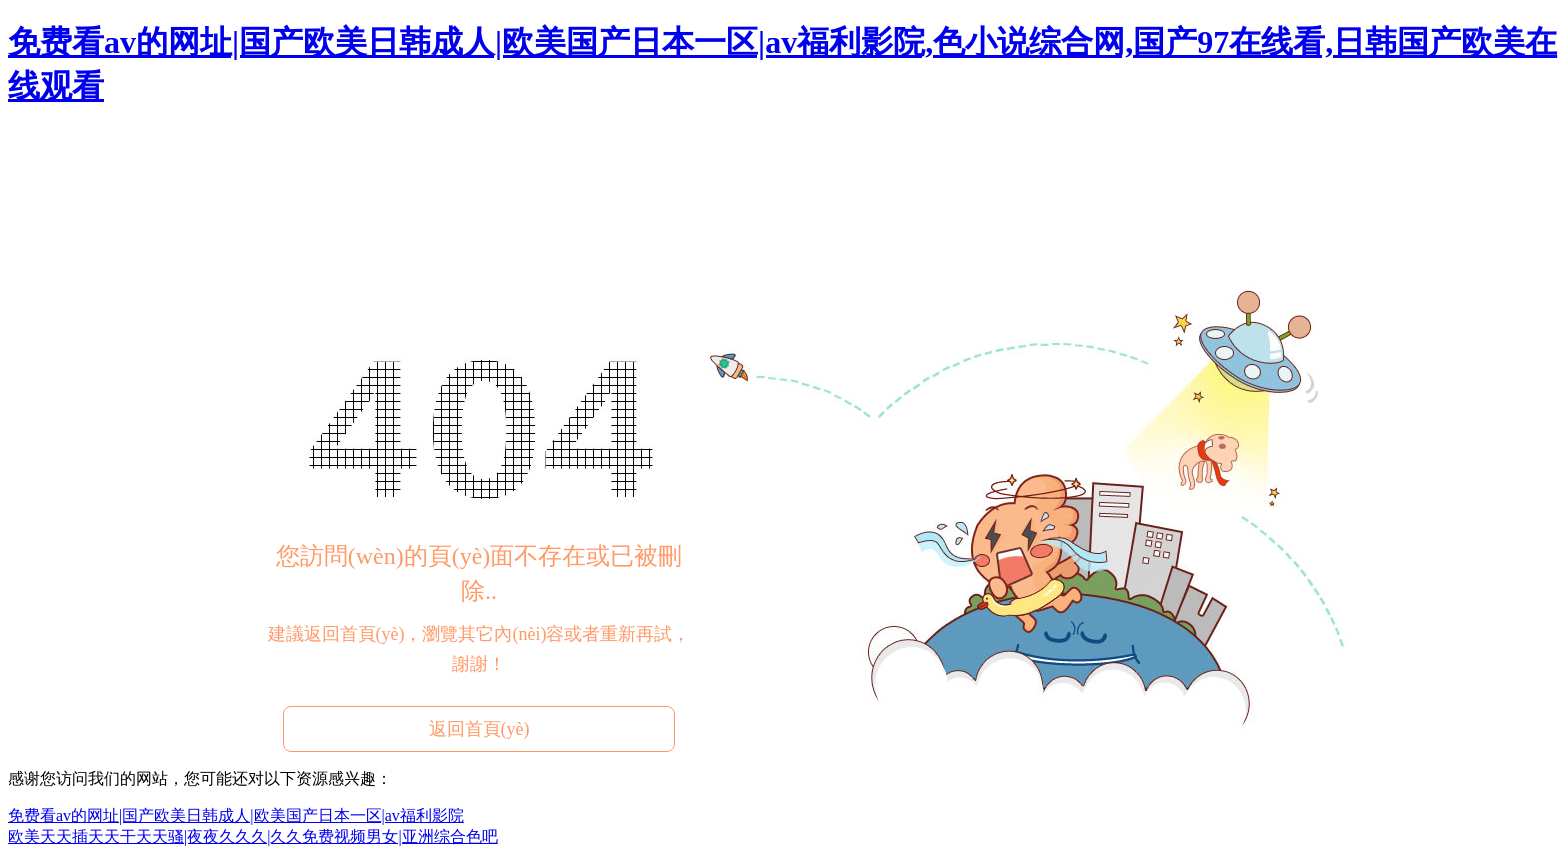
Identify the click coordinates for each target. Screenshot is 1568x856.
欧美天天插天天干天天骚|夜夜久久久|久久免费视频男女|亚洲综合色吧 (253, 836)
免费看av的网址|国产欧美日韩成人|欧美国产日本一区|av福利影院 (236, 815)
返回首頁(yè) (479, 729)
